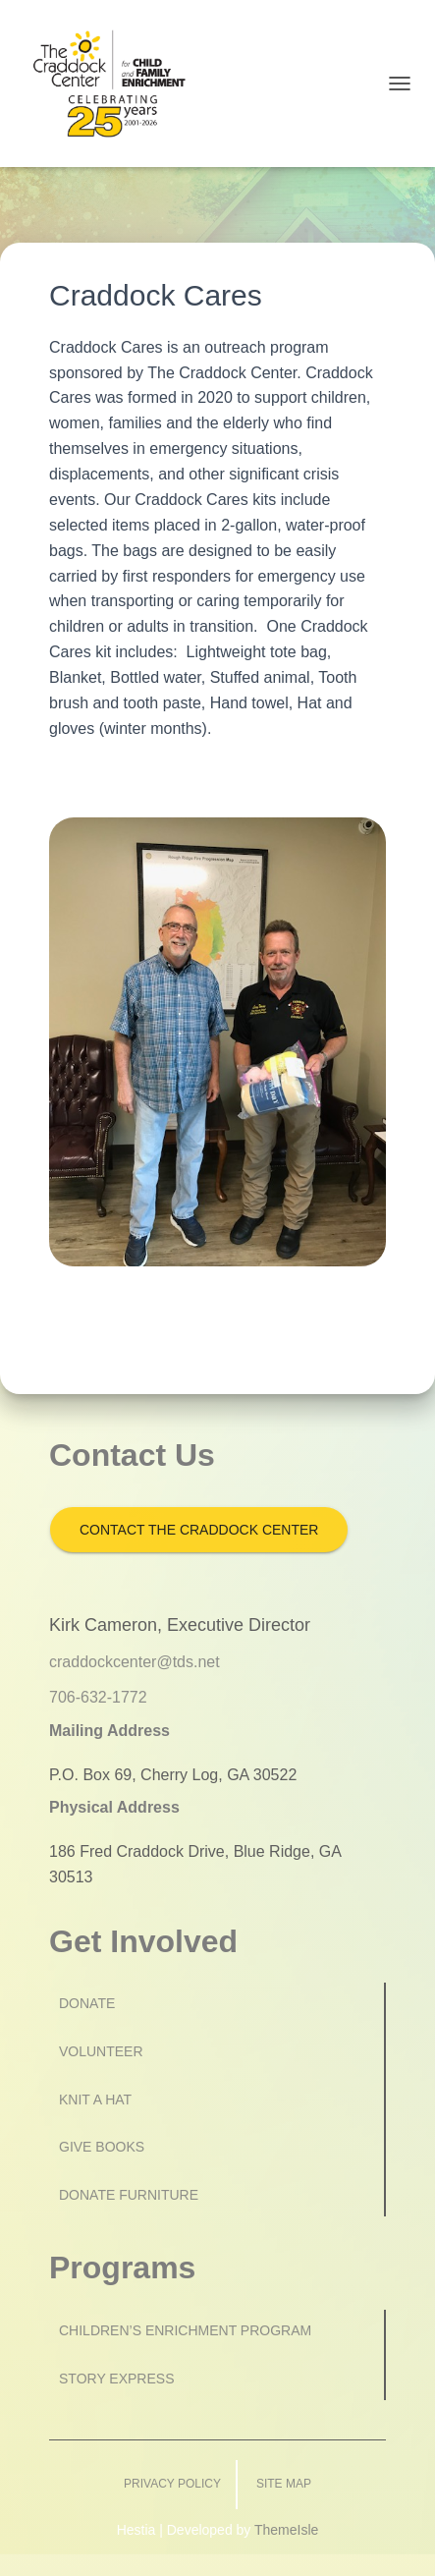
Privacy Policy (172, 2484)
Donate (87, 2003)
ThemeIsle (286, 2530)
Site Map (283, 2484)
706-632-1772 (98, 1697)
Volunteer (101, 2051)
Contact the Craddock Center (199, 1530)
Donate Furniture (128, 2195)
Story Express (117, 2378)
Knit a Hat (95, 2099)
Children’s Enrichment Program (185, 2330)
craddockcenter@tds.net (134, 1661)
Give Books (101, 2147)
